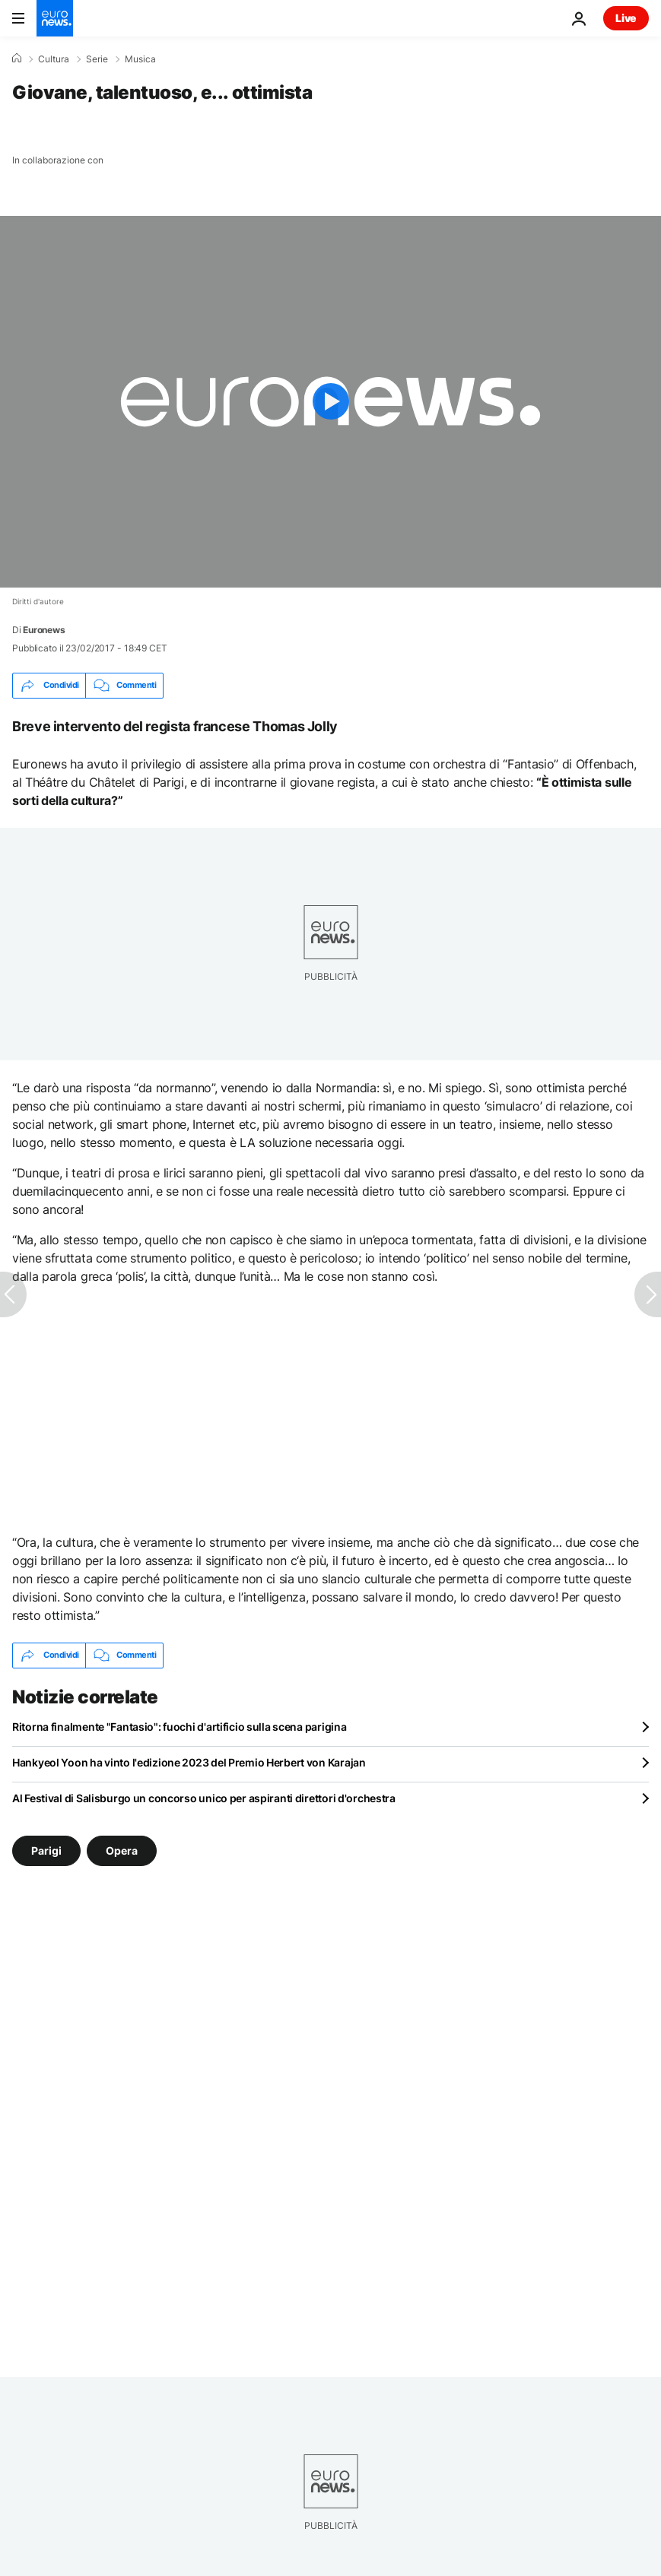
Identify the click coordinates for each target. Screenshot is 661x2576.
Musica (140, 59)
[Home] (16, 58)
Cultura (53, 59)
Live (626, 17)
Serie (97, 59)
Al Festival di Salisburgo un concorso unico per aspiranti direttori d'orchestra (204, 1798)
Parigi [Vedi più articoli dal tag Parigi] (46, 1849)
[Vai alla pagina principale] (55, 18)
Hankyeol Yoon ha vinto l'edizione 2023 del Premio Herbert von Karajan (189, 1762)
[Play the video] (330, 402)
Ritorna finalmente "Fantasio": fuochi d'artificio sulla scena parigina (179, 1726)
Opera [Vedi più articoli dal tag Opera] (122, 1849)
